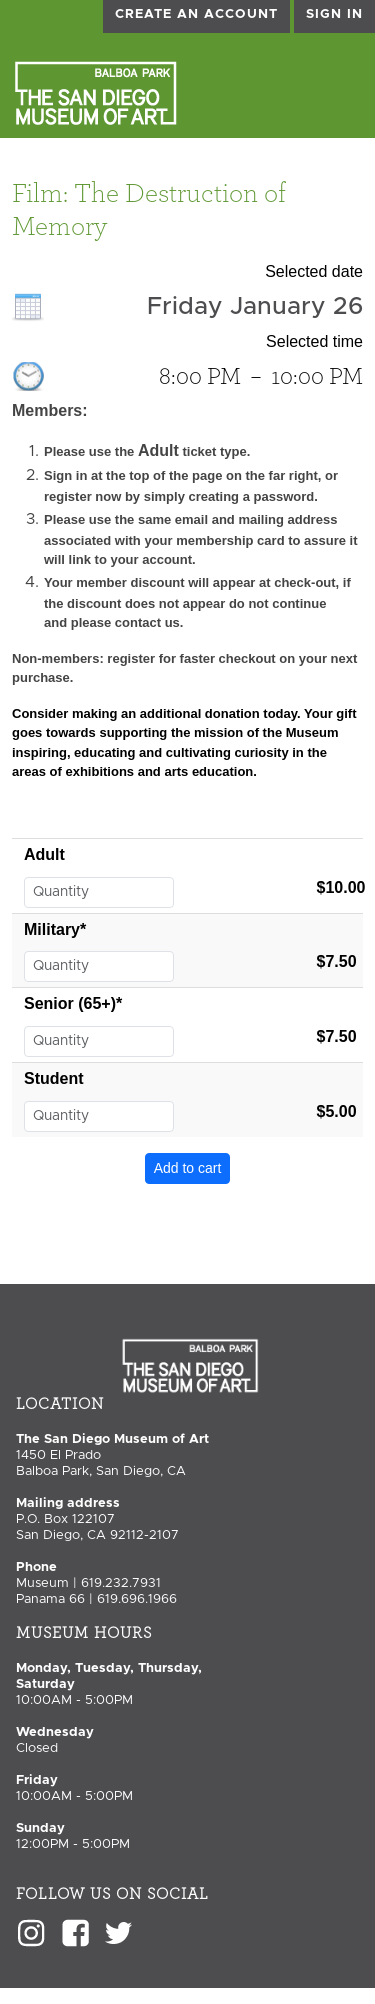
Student (54, 1078)
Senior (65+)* (73, 1003)
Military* (55, 929)
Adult (44, 854)
